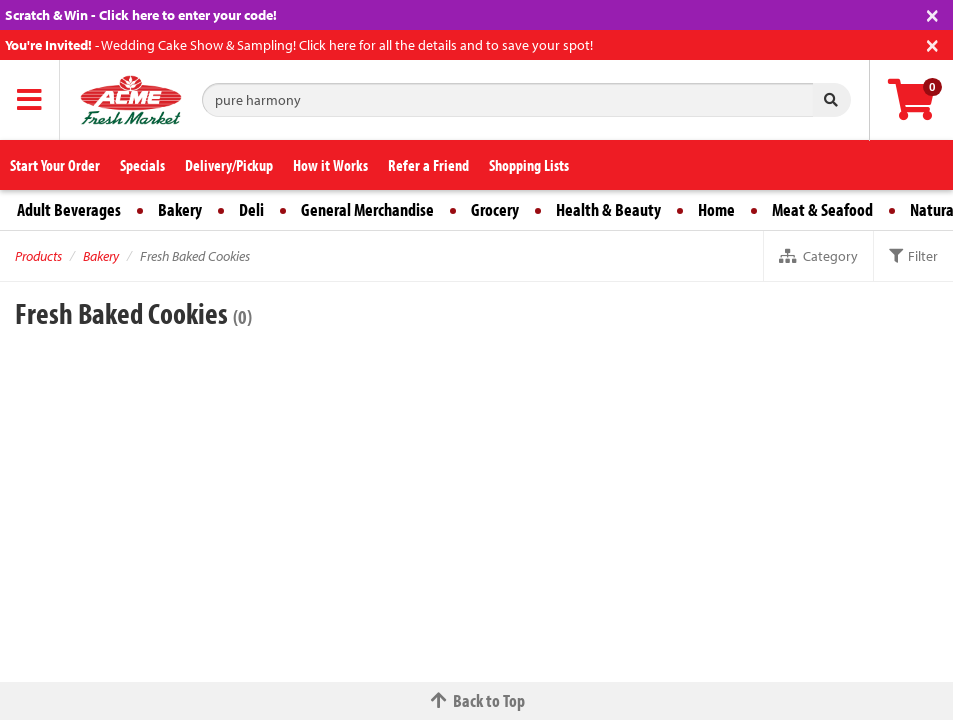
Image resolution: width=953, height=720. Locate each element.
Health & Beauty (608, 209)
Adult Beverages (69, 209)
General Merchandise (367, 209)
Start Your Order (55, 165)
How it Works (330, 165)
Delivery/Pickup (229, 165)
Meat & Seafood (822, 209)
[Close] (932, 13)
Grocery (495, 209)
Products (38, 256)
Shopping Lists (529, 165)
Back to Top (477, 700)
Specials (142, 165)
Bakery (180, 209)
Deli (251, 209)
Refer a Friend (428, 165)
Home (716, 209)
